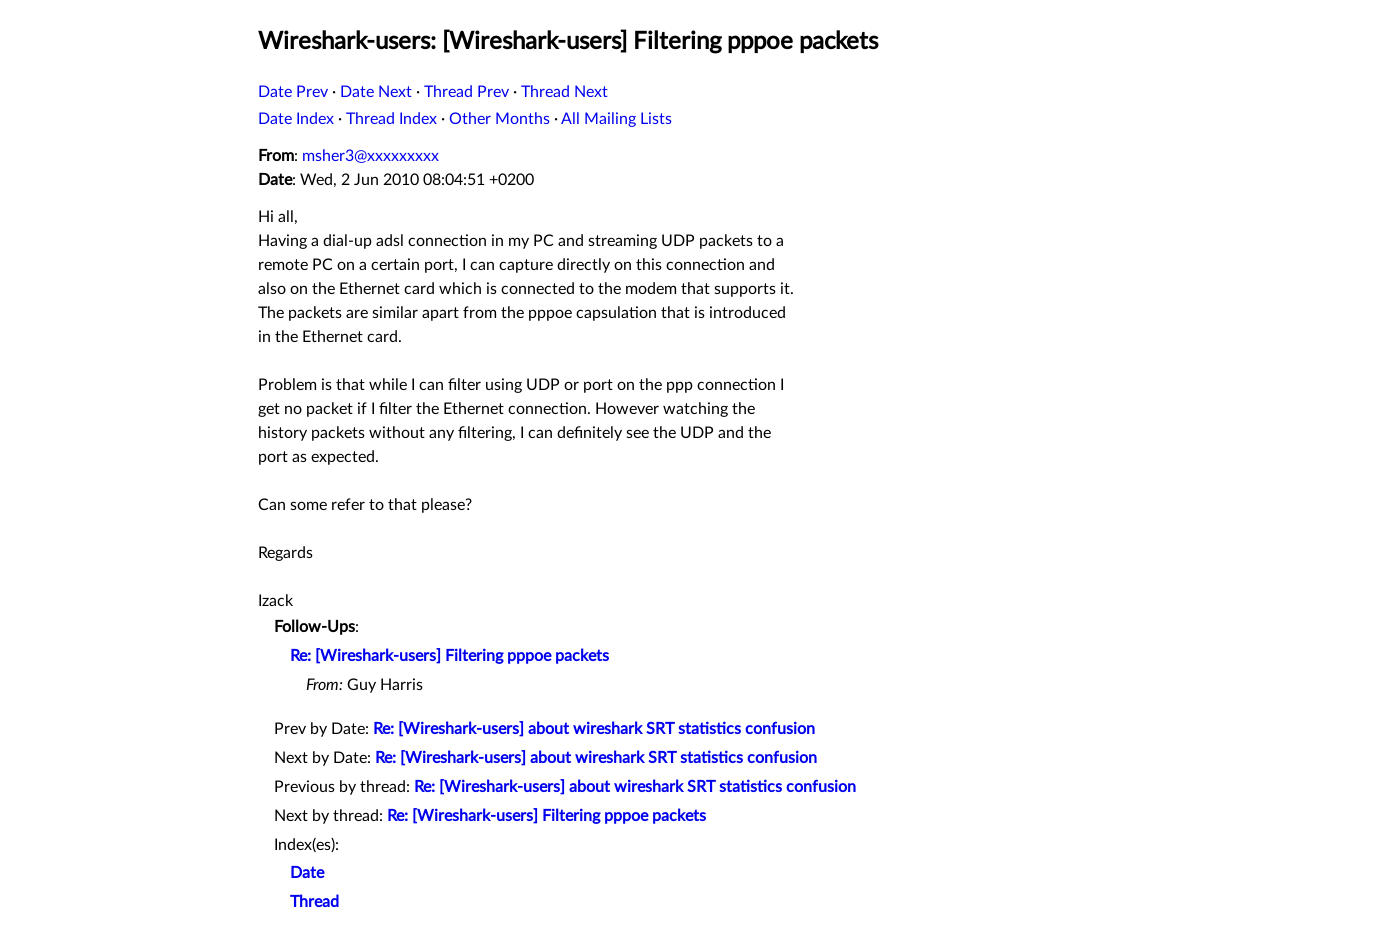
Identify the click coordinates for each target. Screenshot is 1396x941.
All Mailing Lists (616, 119)
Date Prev (293, 92)
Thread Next (564, 92)
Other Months (499, 119)
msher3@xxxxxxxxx (370, 156)
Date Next (376, 92)
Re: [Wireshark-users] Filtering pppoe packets (449, 656)
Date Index (296, 119)
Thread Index (391, 119)
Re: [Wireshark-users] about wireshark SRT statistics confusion (594, 729)
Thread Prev (466, 92)
